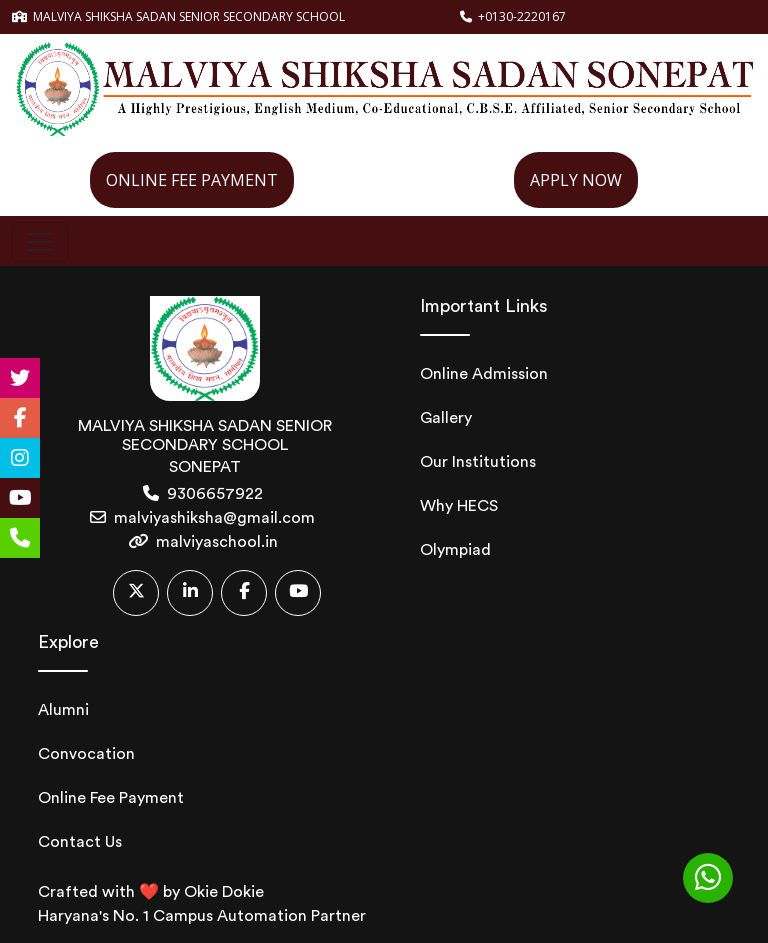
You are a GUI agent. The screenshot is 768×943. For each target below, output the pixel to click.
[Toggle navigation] (40, 242)
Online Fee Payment (111, 798)
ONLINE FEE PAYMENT (192, 180)
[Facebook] (244, 593)
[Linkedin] (190, 593)
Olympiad (455, 550)
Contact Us (80, 842)
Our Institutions (478, 462)
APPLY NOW (576, 180)
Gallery (446, 418)
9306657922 (215, 494)
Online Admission (484, 374)
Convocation (86, 754)
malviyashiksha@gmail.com (214, 518)
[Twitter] (136, 593)
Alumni (63, 710)
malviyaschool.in (217, 542)
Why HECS (459, 506)
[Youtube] (298, 593)
